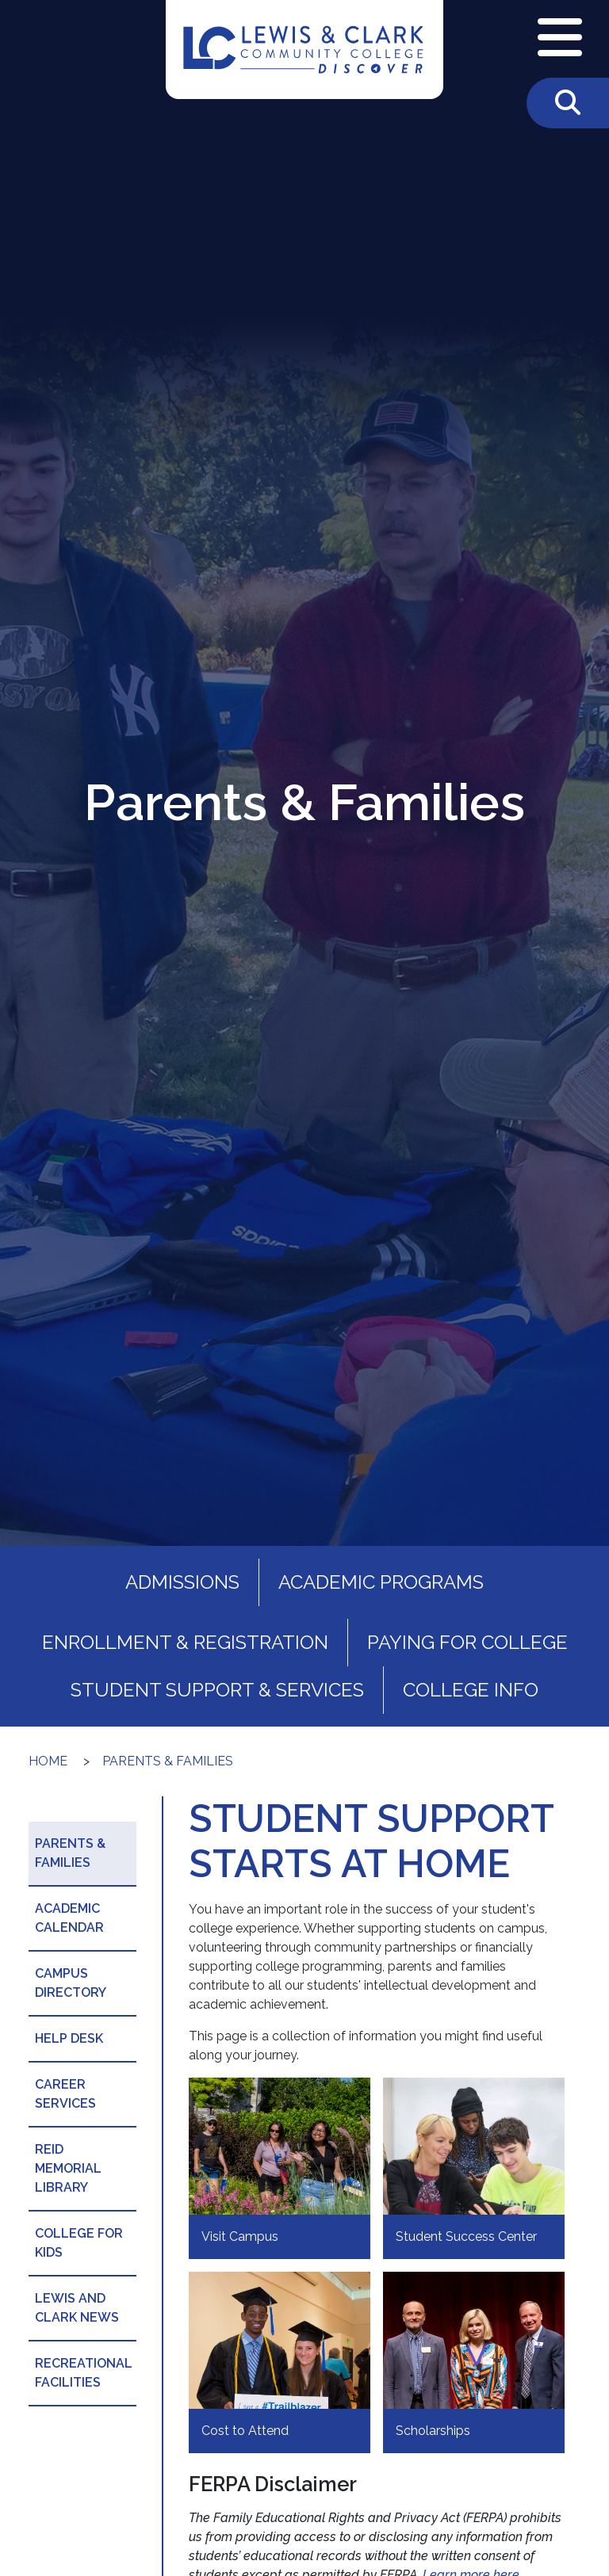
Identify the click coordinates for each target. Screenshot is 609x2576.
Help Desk (69, 2038)
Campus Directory (70, 1983)
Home (48, 1761)
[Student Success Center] (474, 2168)
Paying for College (467, 1642)
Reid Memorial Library (68, 2168)
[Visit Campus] (279, 2168)
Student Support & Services (217, 1689)
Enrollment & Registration (185, 1642)
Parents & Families (167, 1761)
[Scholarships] (474, 2362)
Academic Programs (381, 1581)
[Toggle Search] (568, 103)
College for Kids (79, 2243)
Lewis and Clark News (77, 2308)
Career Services (65, 2094)
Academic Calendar (69, 1918)
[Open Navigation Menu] (559, 39)
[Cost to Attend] (279, 2362)
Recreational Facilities (83, 2373)
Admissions (182, 1581)
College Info (470, 1689)
